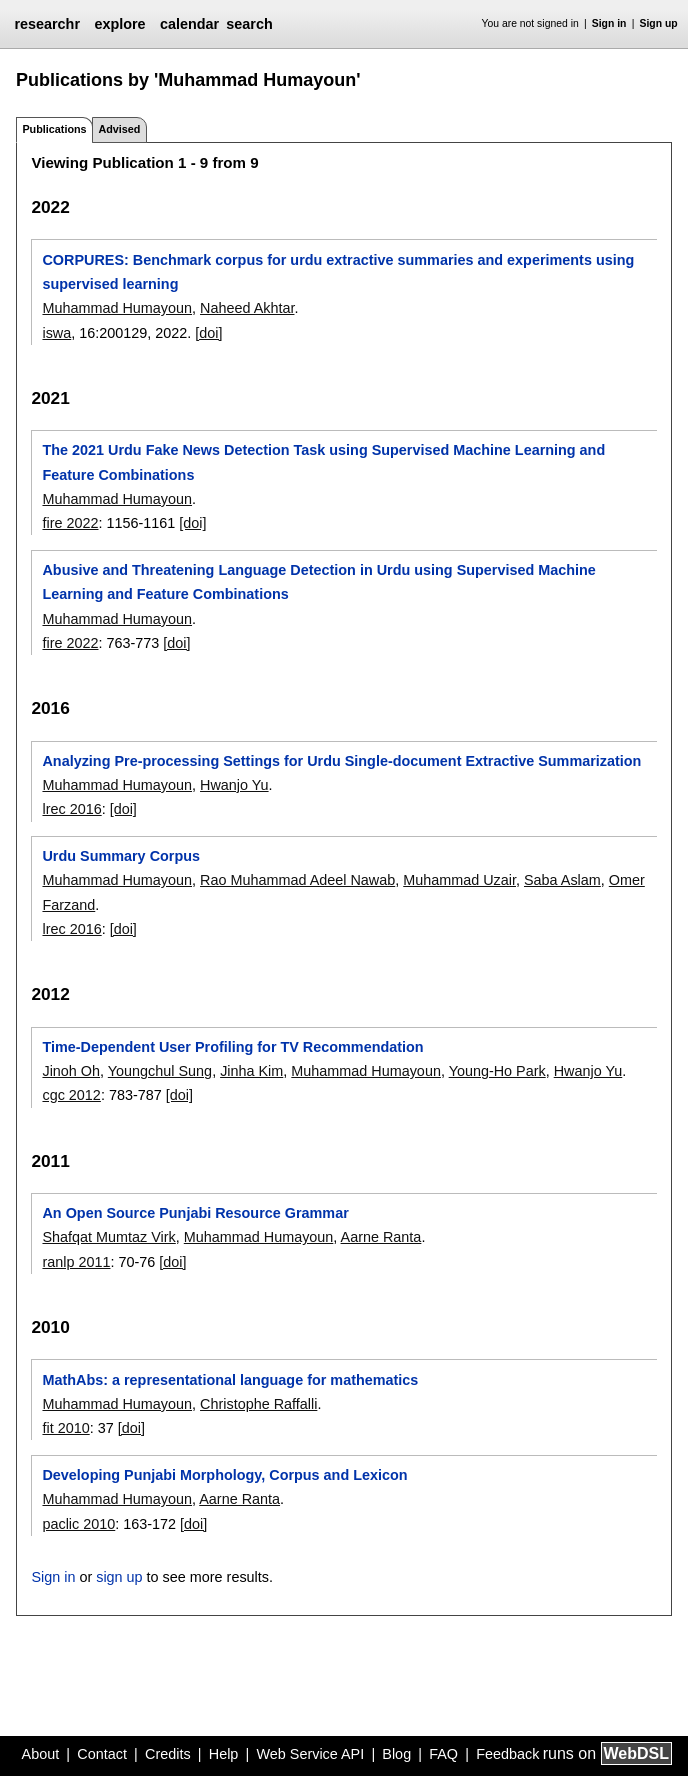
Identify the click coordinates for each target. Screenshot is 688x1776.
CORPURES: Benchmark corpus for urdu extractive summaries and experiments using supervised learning (338, 272)
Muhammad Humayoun (117, 308)
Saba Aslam (562, 880)
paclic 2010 (78, 1524)
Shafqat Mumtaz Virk (108, 1237)
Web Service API (310, 1754)
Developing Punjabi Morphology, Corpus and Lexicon (224, 1475)
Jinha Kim (251, 1071)
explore (119, 24)
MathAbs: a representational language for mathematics (230, 1380)
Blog (396, 1754)
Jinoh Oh (71, 1071)
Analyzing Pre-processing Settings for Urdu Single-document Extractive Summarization (341, 761)
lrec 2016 (71, 809)
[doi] (208, 333)
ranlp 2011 (76, 1262)
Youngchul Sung (160, 1071)
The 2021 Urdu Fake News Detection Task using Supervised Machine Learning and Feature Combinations (323, 462)
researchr (47, 24)
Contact (102, 1754)
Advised (119, 129)
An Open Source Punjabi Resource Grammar (195, 1213)
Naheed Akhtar (247, 308)
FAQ (443, 1754)
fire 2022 (70, 523)
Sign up (659, 23)
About (41, 1754)
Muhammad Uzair (459, 880)
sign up (119, 1577)
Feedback (507, 1754)
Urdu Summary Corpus (121, 856)
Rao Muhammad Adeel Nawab (297, 880)
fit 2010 (65, 1428)
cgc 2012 (71, 1095)
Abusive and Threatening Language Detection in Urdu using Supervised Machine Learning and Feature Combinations (318, 582)
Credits (168, 1754)
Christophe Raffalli (258, 1404)
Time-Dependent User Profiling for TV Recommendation (232, 1047)
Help (224, 1754)
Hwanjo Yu (234, 785)
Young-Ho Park (497, 1071)
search (249, 24)
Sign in (609, 23)
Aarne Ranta (381, 1237)
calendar (189, 24)
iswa (56, 333)
